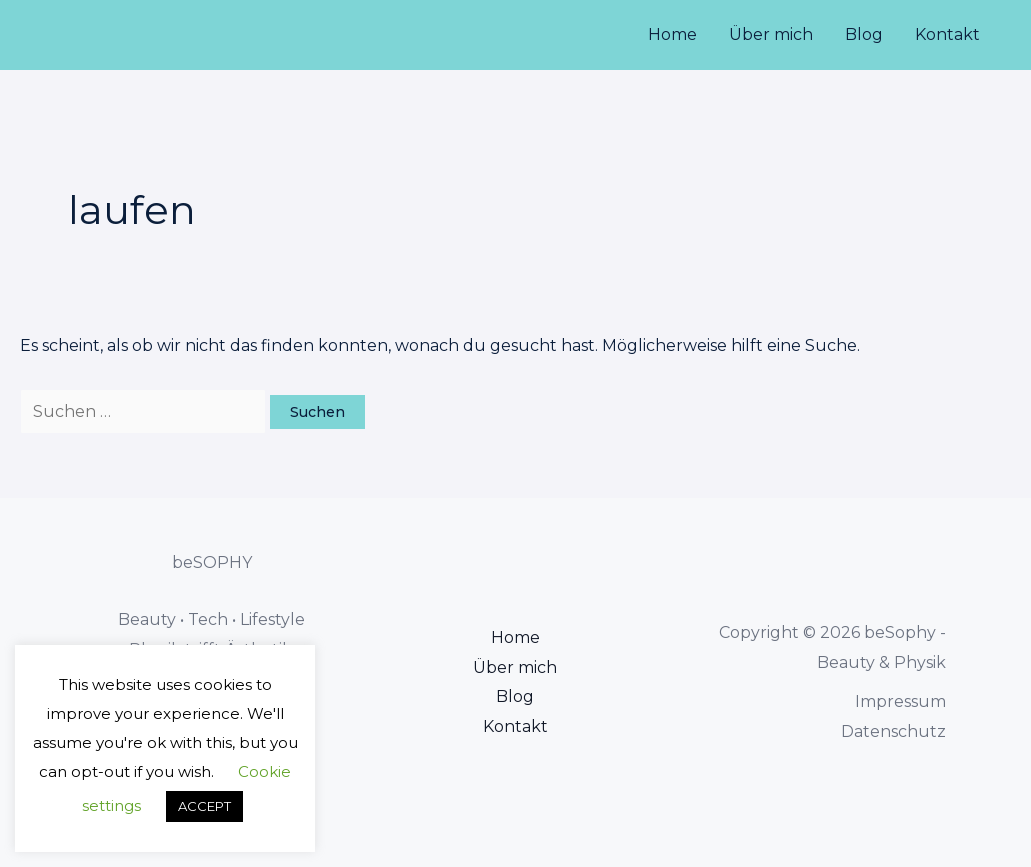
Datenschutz (893, 731)
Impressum (900, 701)
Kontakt (947, 34)
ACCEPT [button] (204, 806)
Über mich (771, 34)
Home (672, 34)
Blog (864, 34)
